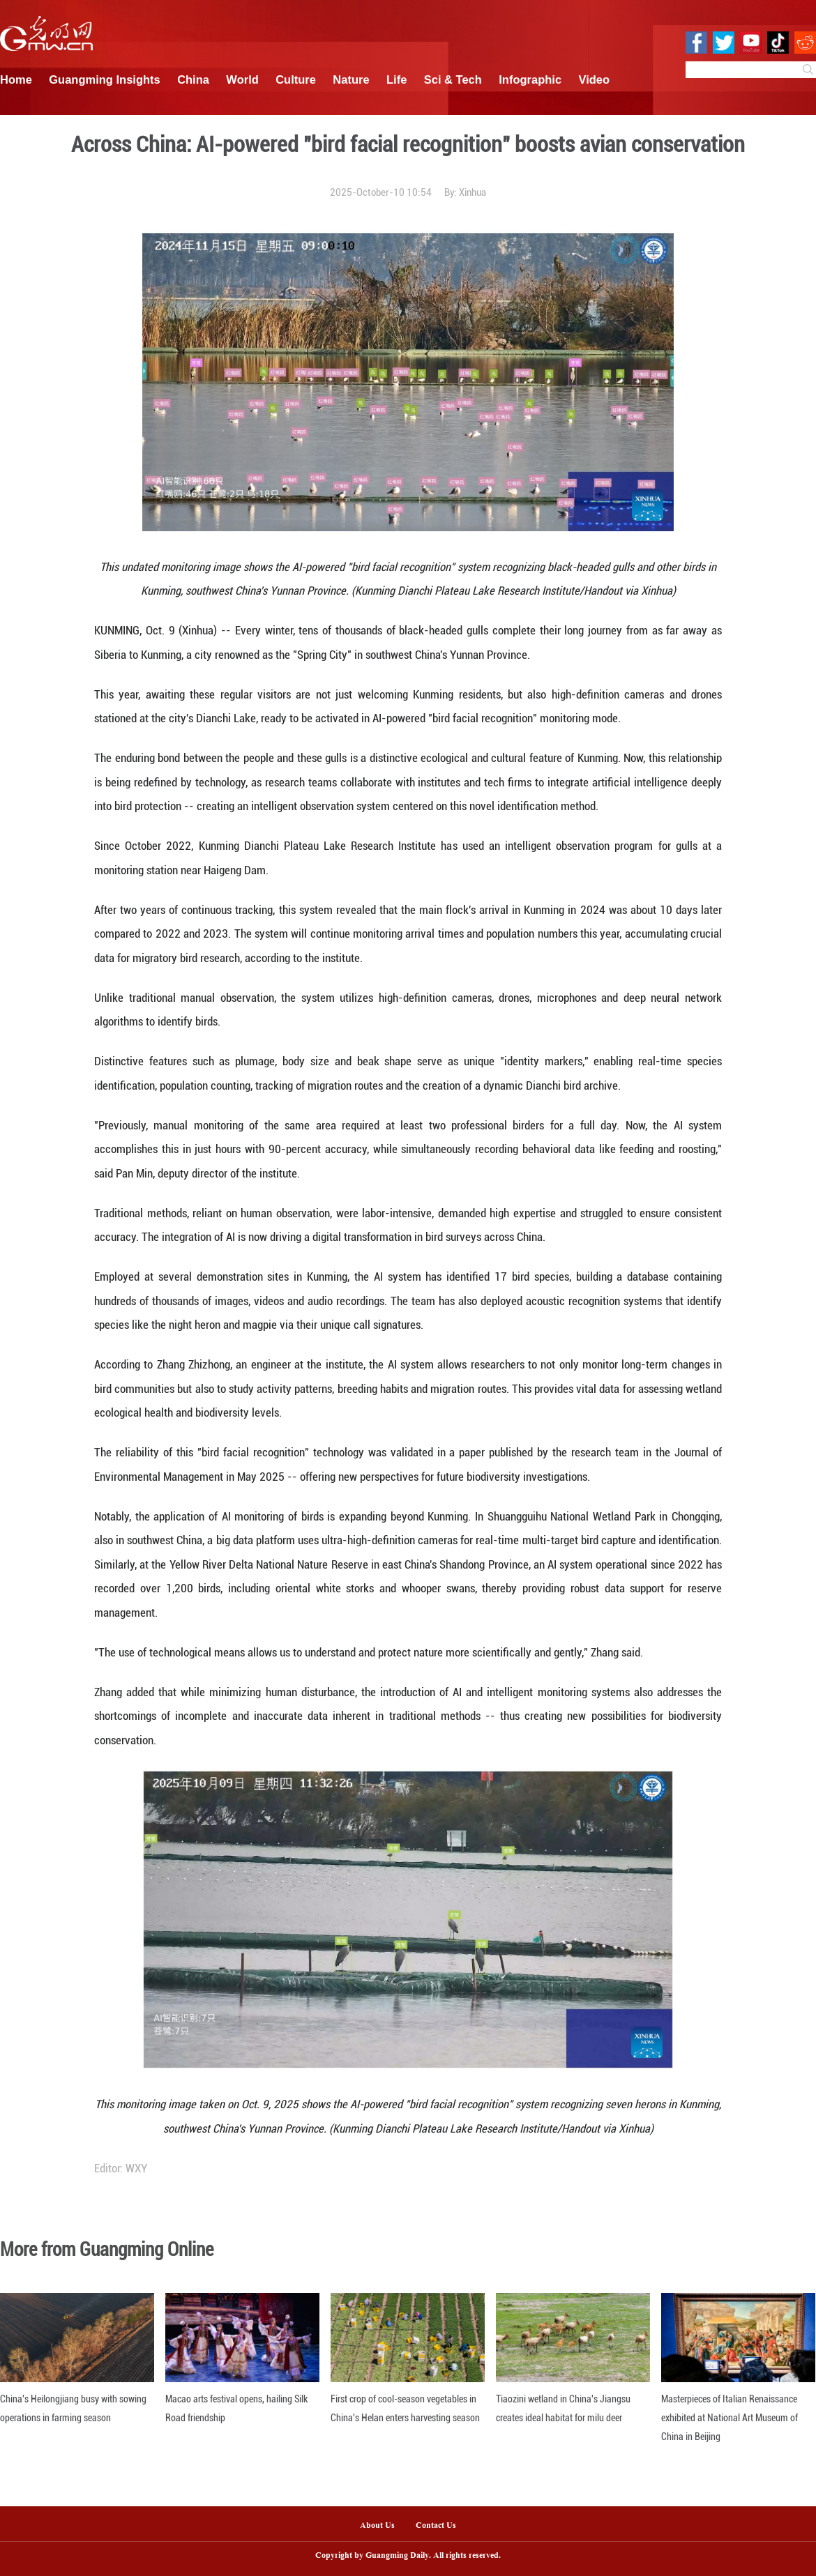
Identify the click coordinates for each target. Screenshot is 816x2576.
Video (594, 79)
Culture (295, 79)
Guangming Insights (104, 79)
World (242, 79)
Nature (351, 79)
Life (396, 79)
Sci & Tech (453, 79)
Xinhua (472, 192)
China (193, 79)
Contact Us (441, 2526)
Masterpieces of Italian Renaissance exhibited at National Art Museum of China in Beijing (729, 2417)
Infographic (530, 79)
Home (16, 79)
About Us (377, 2526)
